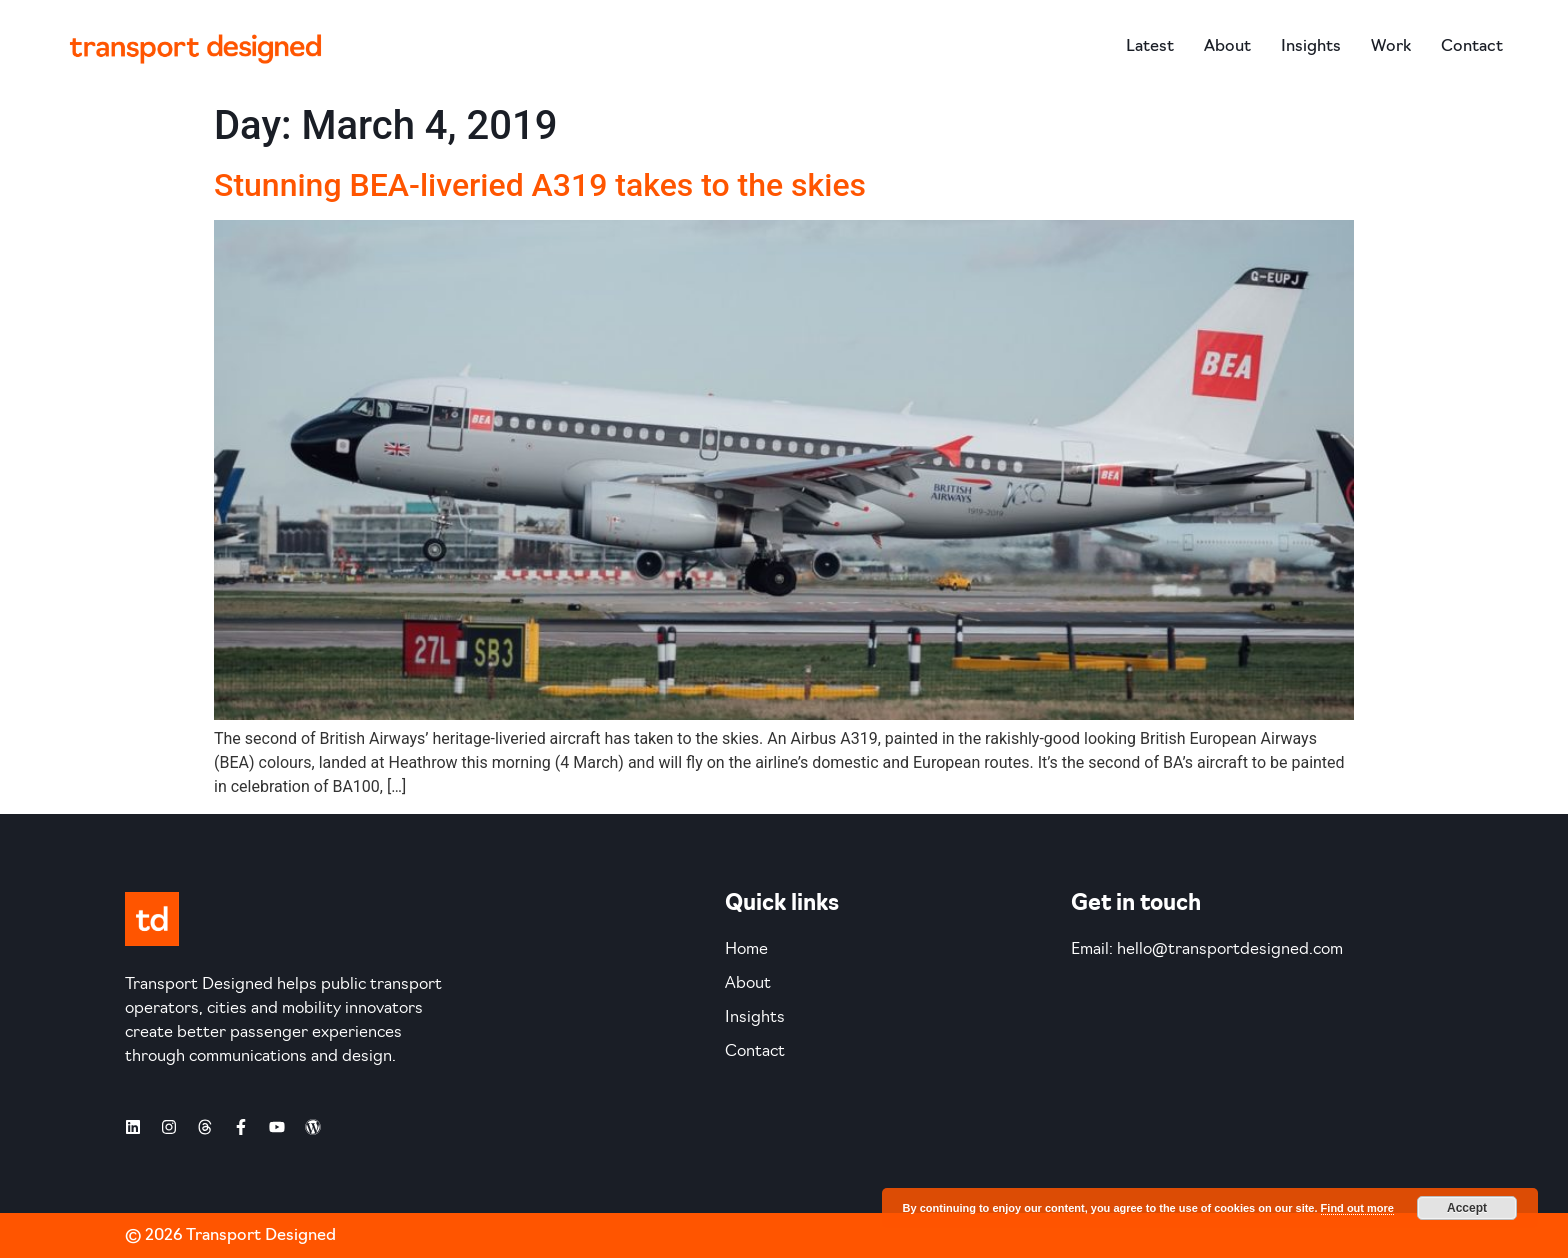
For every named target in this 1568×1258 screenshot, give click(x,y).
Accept (1467, 1208)
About (1227, 47)
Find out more (1357, 1208)
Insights (1311, 47)
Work (1391, 47)
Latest (1150, 47)
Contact (1472, 47)
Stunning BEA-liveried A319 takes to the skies (540, 185)
